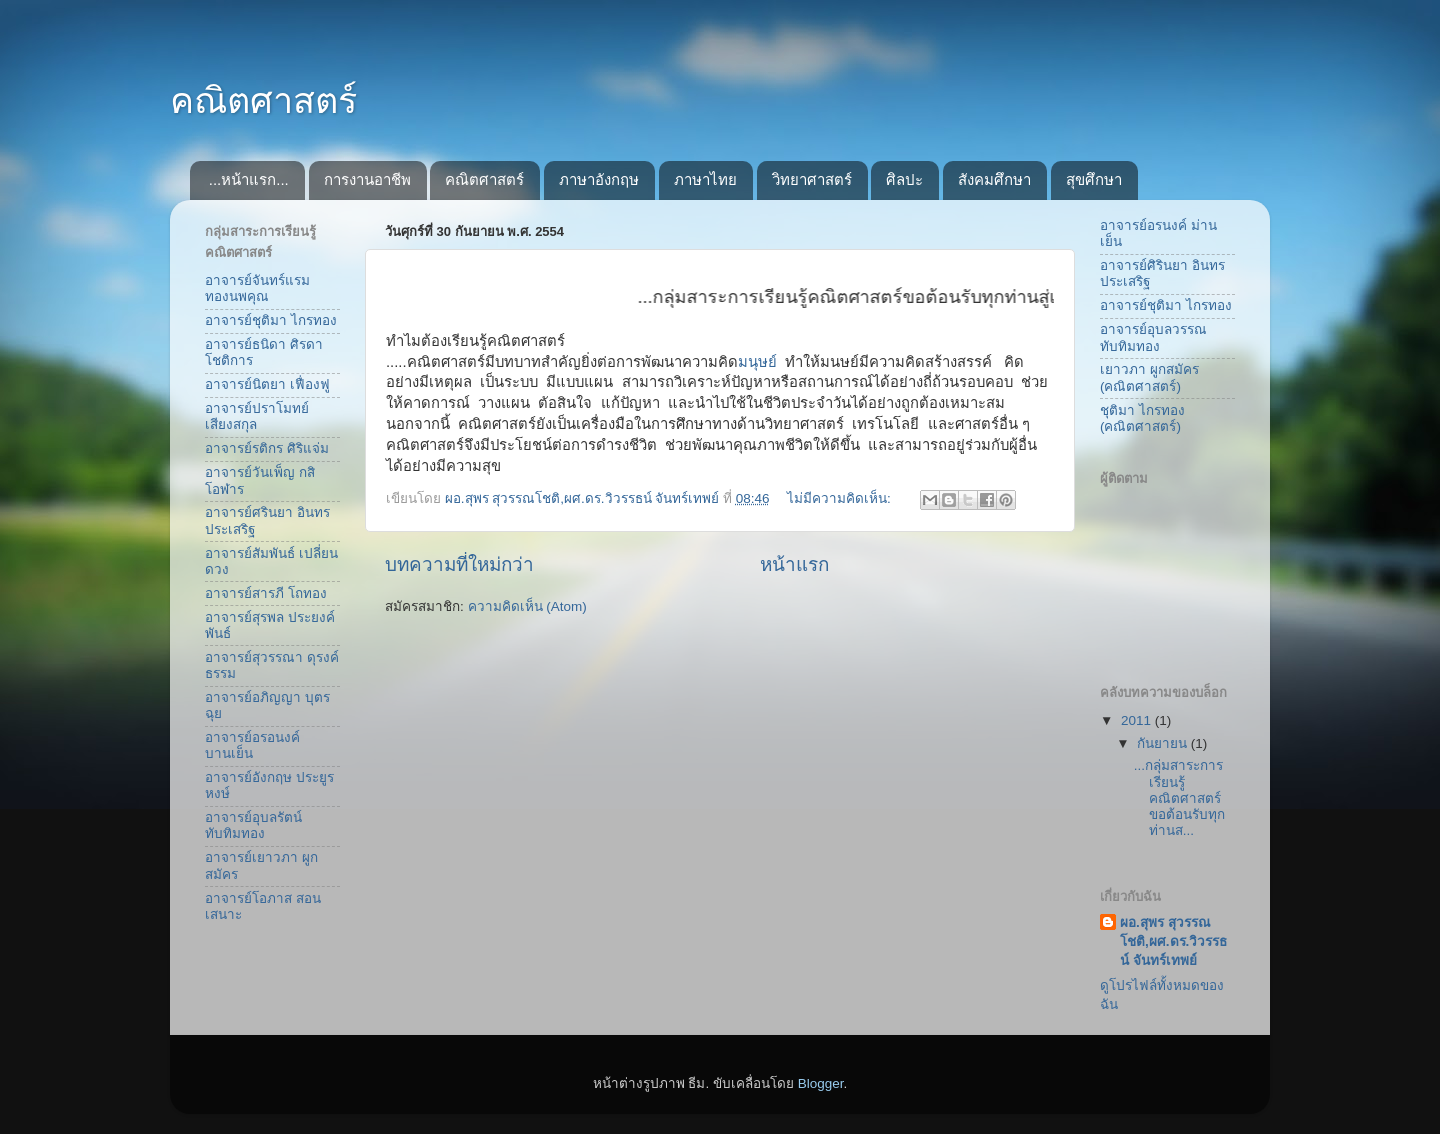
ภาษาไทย (705, 179)
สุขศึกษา (1094, 179)
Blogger (821, 1083)
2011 (1138, 720)
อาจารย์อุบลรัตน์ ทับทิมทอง (253, 825)
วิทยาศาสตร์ (812, 179)
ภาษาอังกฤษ (599, 179)
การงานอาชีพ (367, 179)
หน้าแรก (794, 564)
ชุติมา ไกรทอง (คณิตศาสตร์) (1142, 418)
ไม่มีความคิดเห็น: (841, 498)
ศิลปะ (904, 179)
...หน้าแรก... (249, 179)
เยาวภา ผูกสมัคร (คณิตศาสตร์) (1149, 377)
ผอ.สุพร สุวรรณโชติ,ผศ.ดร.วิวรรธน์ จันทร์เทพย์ (1173, 941)
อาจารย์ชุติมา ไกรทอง (271, 320)
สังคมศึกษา (994, 179)
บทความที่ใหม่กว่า (459, 564)
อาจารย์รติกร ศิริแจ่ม (267, 448)
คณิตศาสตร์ (263, 100)
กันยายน (1164, 743)
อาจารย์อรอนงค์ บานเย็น (252, 745)
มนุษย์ (759, 362)
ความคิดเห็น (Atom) (527, 606)
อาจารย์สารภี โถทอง (266, 593)
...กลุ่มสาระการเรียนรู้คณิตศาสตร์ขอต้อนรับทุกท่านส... (1179, 798)
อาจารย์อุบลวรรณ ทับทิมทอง (1153, 337)
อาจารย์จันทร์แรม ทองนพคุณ (257, 288)
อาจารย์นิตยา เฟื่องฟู (267, 384)
